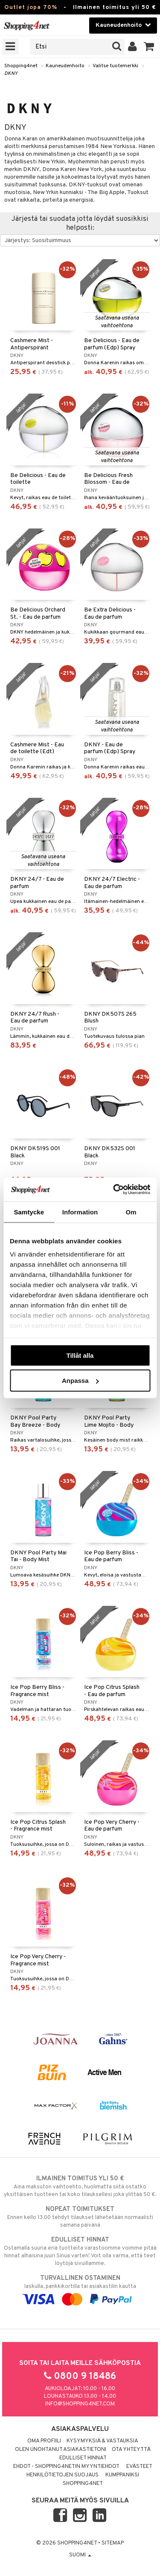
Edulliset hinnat (83, 2458)
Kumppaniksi (122, 2475)
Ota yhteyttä (131, 2449)
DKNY (10, 73)
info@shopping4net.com (80, 2404)
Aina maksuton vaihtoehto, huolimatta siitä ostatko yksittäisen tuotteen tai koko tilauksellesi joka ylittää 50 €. (80, 2186)
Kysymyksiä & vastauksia (102, 2441)
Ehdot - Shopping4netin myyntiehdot (66, 2466)
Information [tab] (80, 1211)
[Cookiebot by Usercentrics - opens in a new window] (114, 1189)
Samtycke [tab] (29, 1211)
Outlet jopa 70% (30, 7)
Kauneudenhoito (65, 66)
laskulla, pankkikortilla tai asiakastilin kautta (80, 2289)
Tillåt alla (80, 1355)
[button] (149, 47)
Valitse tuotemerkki (115, 66)
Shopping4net (21, 66)
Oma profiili (44, 2441)
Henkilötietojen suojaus (62, 2475)
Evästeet (139, 2466)
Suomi (80, 2555)
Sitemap (113, 2543)
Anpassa (80, 1380)
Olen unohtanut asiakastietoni (60, 2449)
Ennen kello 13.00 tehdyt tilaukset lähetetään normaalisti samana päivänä (80, 2217)
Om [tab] (131, 1211)
